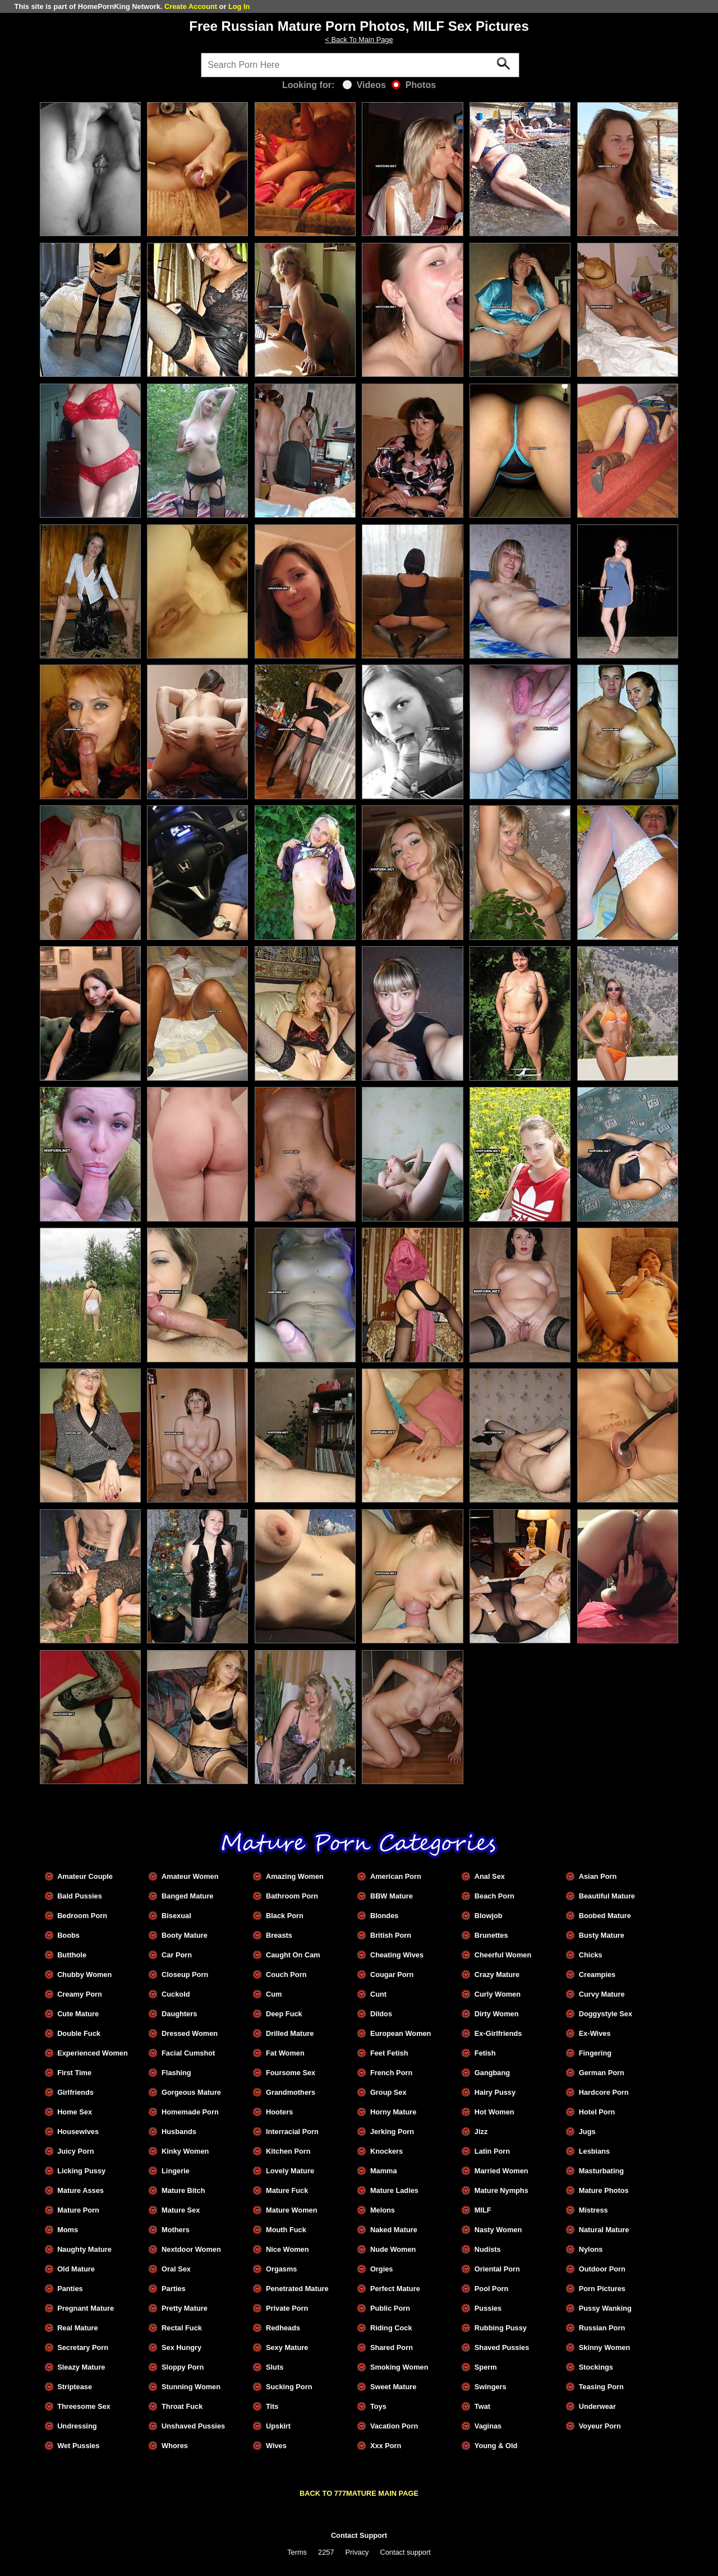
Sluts (274, 2367)
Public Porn (390, 2308)
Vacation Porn (394, 2426)
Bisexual (176, 1915)
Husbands (179, 2131)
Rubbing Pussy (501, 2328)
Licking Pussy (81, 2171)
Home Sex (74, 2112)
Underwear (597, 2406)
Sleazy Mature (81, 2367)
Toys (378, 2406)
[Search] (360, 65)
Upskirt (278, 2426)
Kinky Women (185, 2151)
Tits (272, 2406)
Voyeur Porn (600, 2426)
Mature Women (291, 2210)
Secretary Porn (82, 2347)
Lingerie (176, 2171)
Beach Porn (494, 1896)
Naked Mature (393, 2229)
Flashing (176, 2072)
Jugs (587, 2131)
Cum (274, 1994)
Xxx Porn (385, 2445)
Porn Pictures (602, 2288)
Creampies (597, 1974)
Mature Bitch (183, 2190)
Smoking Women (399, 2367)
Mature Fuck (287, 2190)
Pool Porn (491, 2288)
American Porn (395, 1876)
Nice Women (287, 2249)
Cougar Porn (392, 1974)
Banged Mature (187, 1896)
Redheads (283, 2328)
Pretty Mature (185, 2308)
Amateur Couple (85, 1876)
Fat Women (285, 2053)
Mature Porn (78, 2210)
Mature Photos (604, 2190)
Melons (382, 2210)
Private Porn (287, 2308)
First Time (74, 2072)
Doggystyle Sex (605, 2014)
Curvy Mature (602, 1994)
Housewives (78, 2131)
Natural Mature (604, 2229)
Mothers (176, 2229)
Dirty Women (497, 2014)
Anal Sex (490, 1876)
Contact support (405, 2552)
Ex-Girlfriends (498, 2033)
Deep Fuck (284, 2014)
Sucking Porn (289, 2387)
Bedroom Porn (82, 1915)
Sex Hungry (181, 2347)
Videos (364, 85)
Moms (67, 2229)
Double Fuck (78, 2033)
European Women (400, 2033)
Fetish (485, 2053)
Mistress (593, 2210)
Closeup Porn (185, 1974)
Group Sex (388, 2092)
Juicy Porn (75, 2151)
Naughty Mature (84, 2249)
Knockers (386, 2151)
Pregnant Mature (85, 2308)
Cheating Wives (397, 1955)
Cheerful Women (503, 1955)
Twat (482, 2406)
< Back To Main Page (359, 39)
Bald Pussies (79, 1896)
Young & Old (496, 2445)
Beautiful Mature (607, 1896)
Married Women (501, 2171)
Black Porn (284, 1915)
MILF (483, 2210)
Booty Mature (185, 1935)
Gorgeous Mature (191, 2092)
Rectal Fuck (182, 2328)
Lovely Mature (290, 2171)
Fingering (595, 2053)
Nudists (488, 2249)
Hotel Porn (597, 2112)
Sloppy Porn (183, 2367)
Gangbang (492, 2072)
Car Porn (177, 1955)
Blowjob (489, 1915)
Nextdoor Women (191, 2249)
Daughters (179, 2014)
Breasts (279, 1935)
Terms (297, 2552)
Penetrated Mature (297, 2288)
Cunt (378, 1994)
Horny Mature (393, 2112)
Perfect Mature (395, 2288)
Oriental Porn (497, 2269)
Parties (174, 2288)
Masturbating (601, 2171)
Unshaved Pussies (193, 2426)
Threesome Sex (84, 2406)
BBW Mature (391, 1896)
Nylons (591, 2249)
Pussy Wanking (605, 2308)
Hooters (279, 2112)
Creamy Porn (79, 1994)
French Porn (391, 2072)
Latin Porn (492, 2151)
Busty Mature (601, 1935)
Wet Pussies (78, 2445)
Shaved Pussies (502, 2347)
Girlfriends (75, 2092)
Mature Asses (80, 2190)
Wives (276, 2445)
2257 (326, 2552)
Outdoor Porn (602, 2269)
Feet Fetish (389, 2053)
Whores (175, 2445)
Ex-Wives (595, 2033)
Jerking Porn (392, 2131)
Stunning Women (191, 2387)
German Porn (601, 2072)
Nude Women (393, 2249)
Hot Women (494, 2112)
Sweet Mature (393, 2387)
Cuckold (176, 1994)
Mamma (383, 2171)
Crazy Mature (497, 1974)
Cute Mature (78, 2014)
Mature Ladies (394, 2190)
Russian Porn (602, 2328)
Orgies (381, 2269)
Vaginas (488, 2426)
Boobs (68, 1935)
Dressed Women (190, 2033)
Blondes (384, 1915)
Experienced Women (92, 2053)
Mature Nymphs (501, 2190)
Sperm (486, 2367)
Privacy (357, 2552)
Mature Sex (181, 2210)
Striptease (74, 2387)
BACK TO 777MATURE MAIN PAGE (359, 2493)
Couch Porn (286, 1974)
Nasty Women (498, 2229)
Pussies (488, 2308)
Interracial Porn (292, 2131)
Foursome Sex (290, 2072)
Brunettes (491, 1935)
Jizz (481, 2131)
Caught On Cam (293, 1955)
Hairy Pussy (495, 2092)
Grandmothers (290, 2092)
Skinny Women (604, 2347)
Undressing (76, 2426)
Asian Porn (598, 1876)
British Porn (390, 1935)
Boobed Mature (605, 1915)
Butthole (71, 1955)
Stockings (596, 2367)
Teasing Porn (601, 2387)
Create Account (190, 6)
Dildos (381, 2014)
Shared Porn (391, 2347)
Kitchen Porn (288, 2151)
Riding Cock (391, 2328)
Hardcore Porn (604, 2092)
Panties (70, 2288)
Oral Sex (176, 2269)
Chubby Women (84, 1974)
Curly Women (498, 1994)
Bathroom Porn (292, 1896)
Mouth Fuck (286, 2229)
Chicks (590, 1955)
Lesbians (594, 2151)
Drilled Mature (290, 2033)
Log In (239, 6)
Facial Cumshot (188, 2053)
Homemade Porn (190, 2112)
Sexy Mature (287, 2347)
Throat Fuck (182, 2406)
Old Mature (76, 2269)
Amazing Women (295, 1876)
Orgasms (281, 2269)
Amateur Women (190, 1876)
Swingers (491, 2387)
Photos (414, 85)
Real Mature (77, 2328)
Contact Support (359, 2535)
